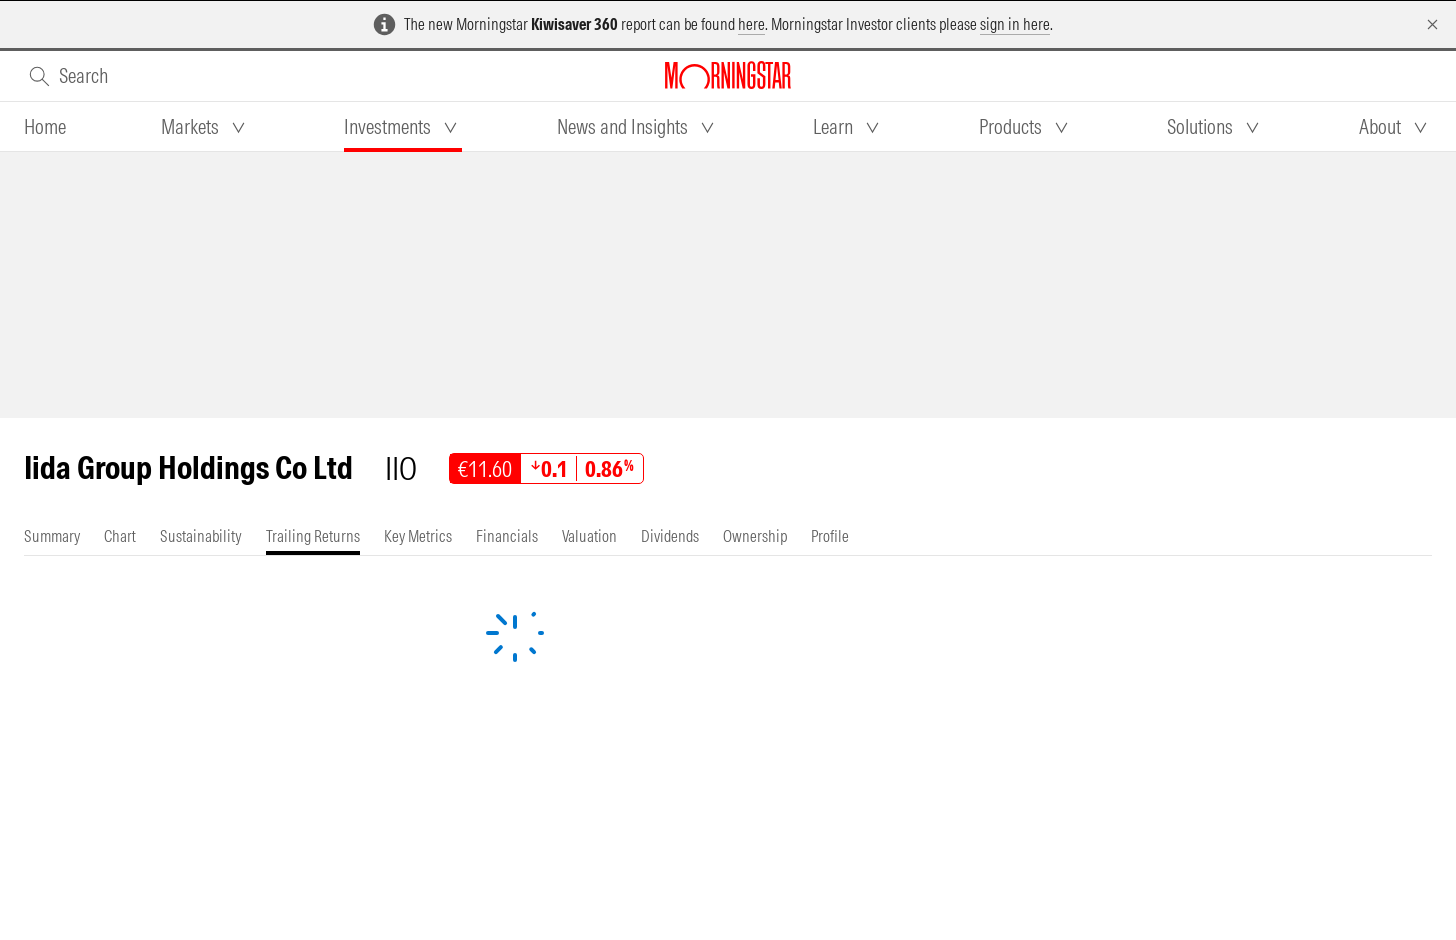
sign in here (1015, 24)
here (751, 24)
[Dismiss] (1432, 24)
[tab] (45, 127)
